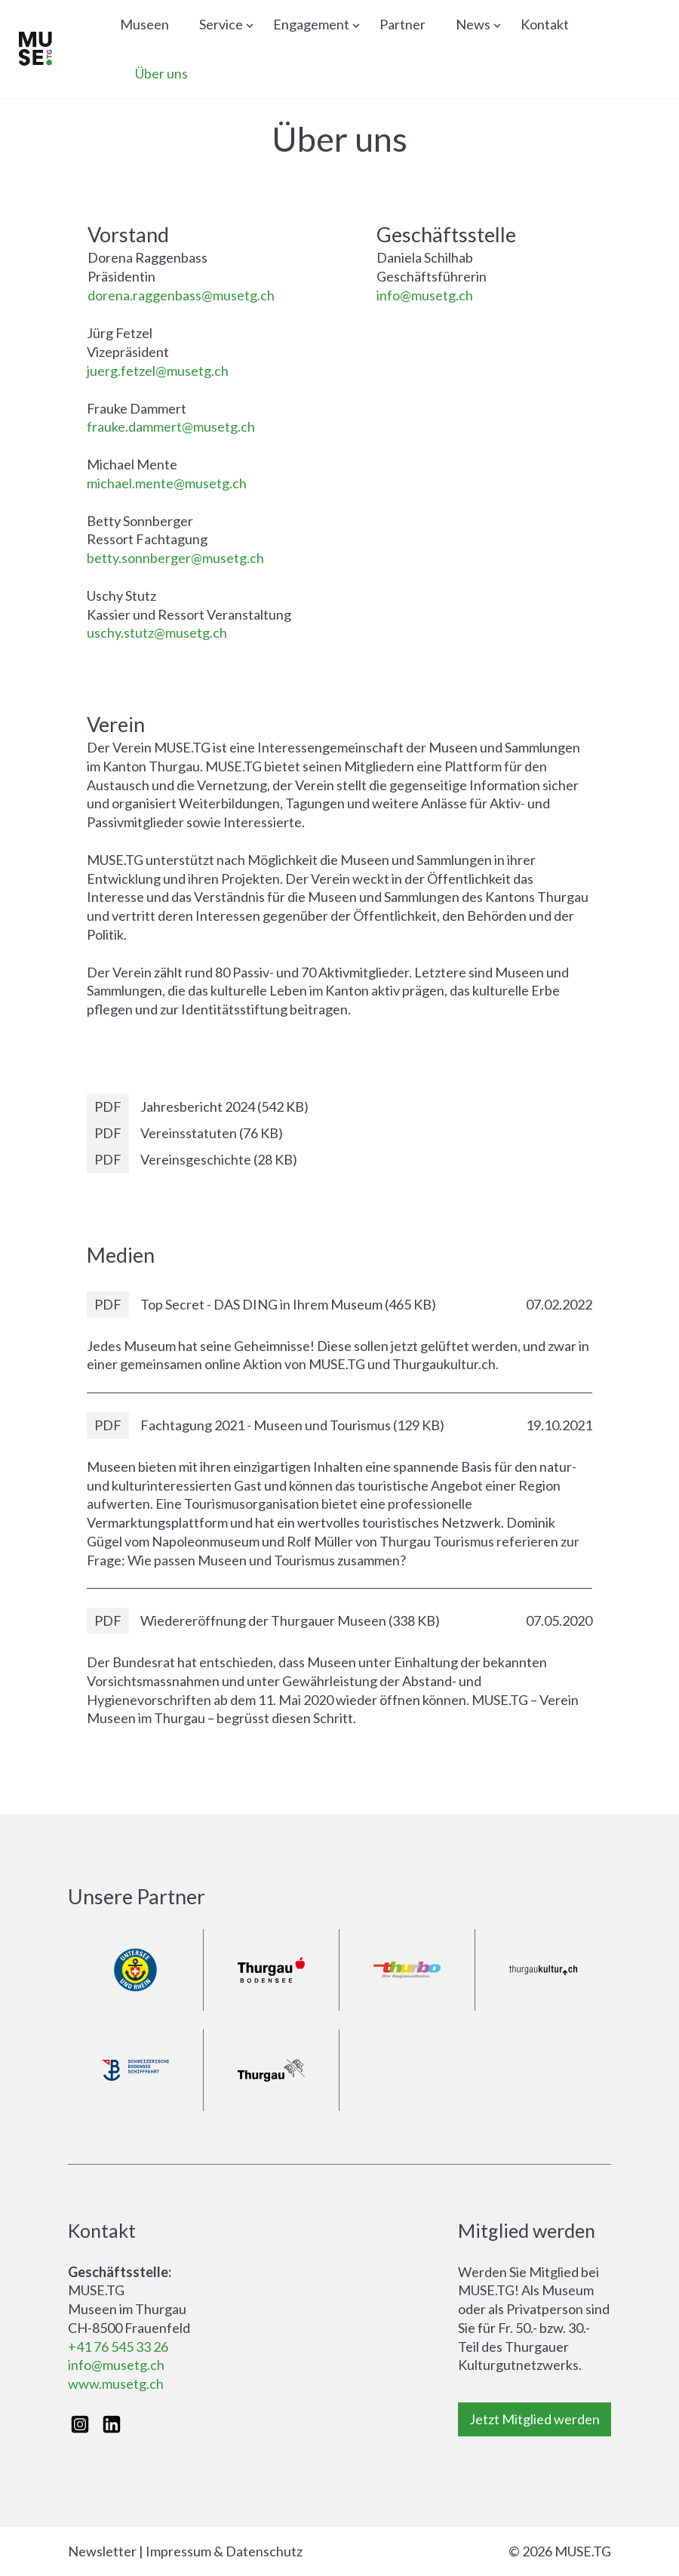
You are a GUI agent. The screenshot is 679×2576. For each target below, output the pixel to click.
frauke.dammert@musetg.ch (171, 426)
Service (221, 24)
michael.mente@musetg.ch (167, 483)
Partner (402, 24)
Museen (144, 24)
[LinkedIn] (112, 2424)
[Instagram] (80, 2424)
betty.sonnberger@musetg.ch (175, 557)
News (473, 24)
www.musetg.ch (116, 2383)
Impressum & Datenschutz (224, 2551)
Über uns (161, 73)
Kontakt (545, 24)
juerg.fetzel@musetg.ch (158, 370)
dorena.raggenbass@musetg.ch (181, 295)
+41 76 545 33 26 (118, 2346)
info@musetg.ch (424, 295)
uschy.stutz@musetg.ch (157, 632)
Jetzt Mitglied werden (534, 2419)
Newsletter (102, 2551)
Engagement (311, 24)
